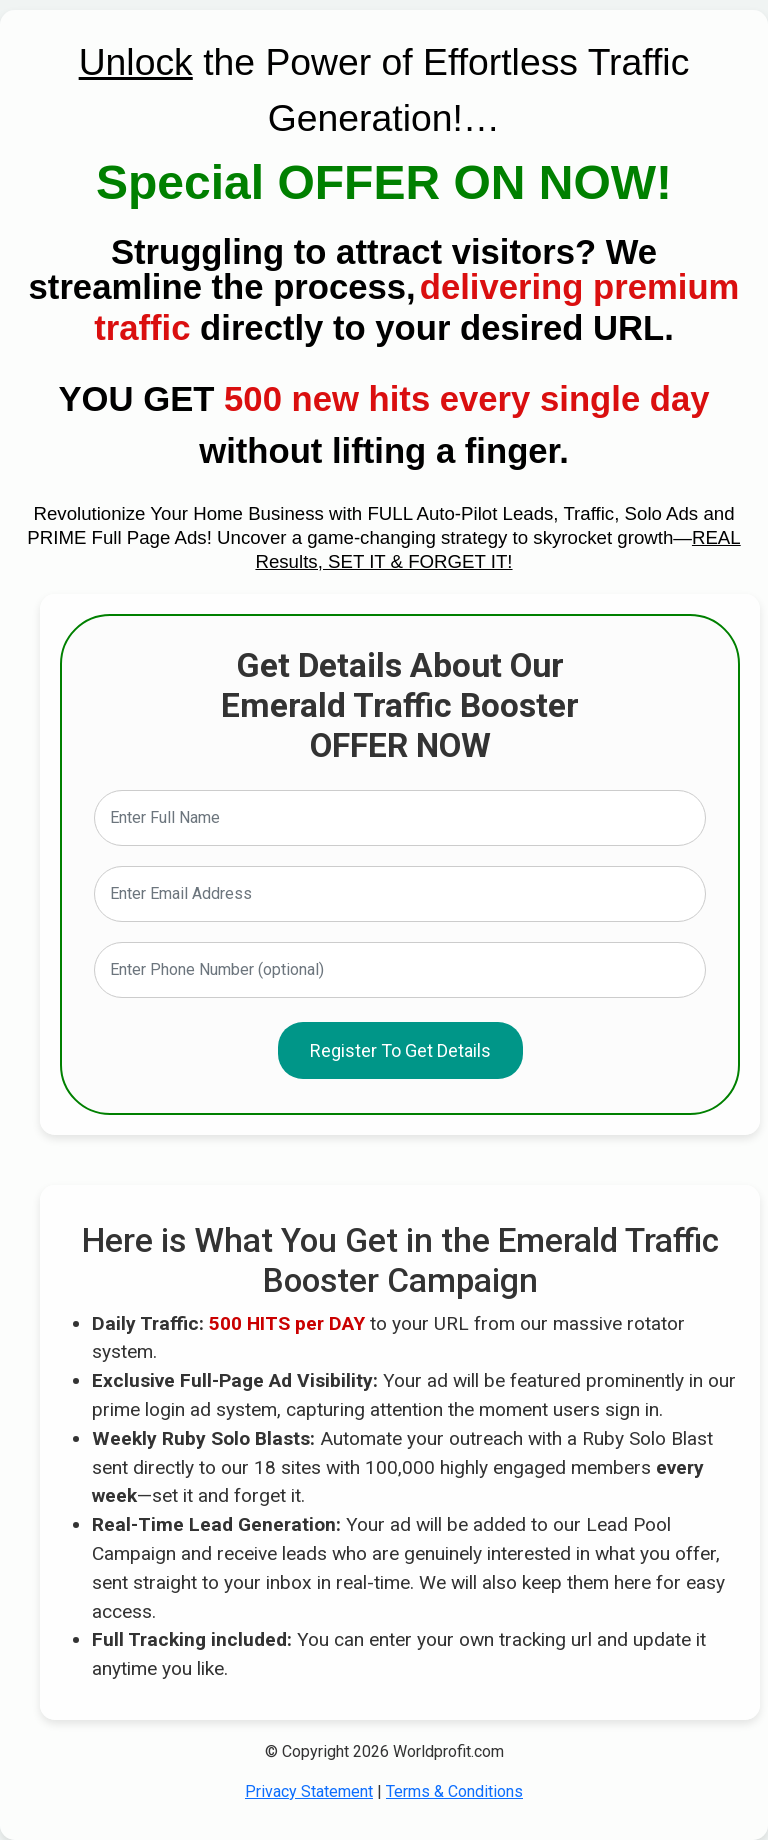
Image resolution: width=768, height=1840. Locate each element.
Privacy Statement (309, 1791)
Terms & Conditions (454, 1791)
